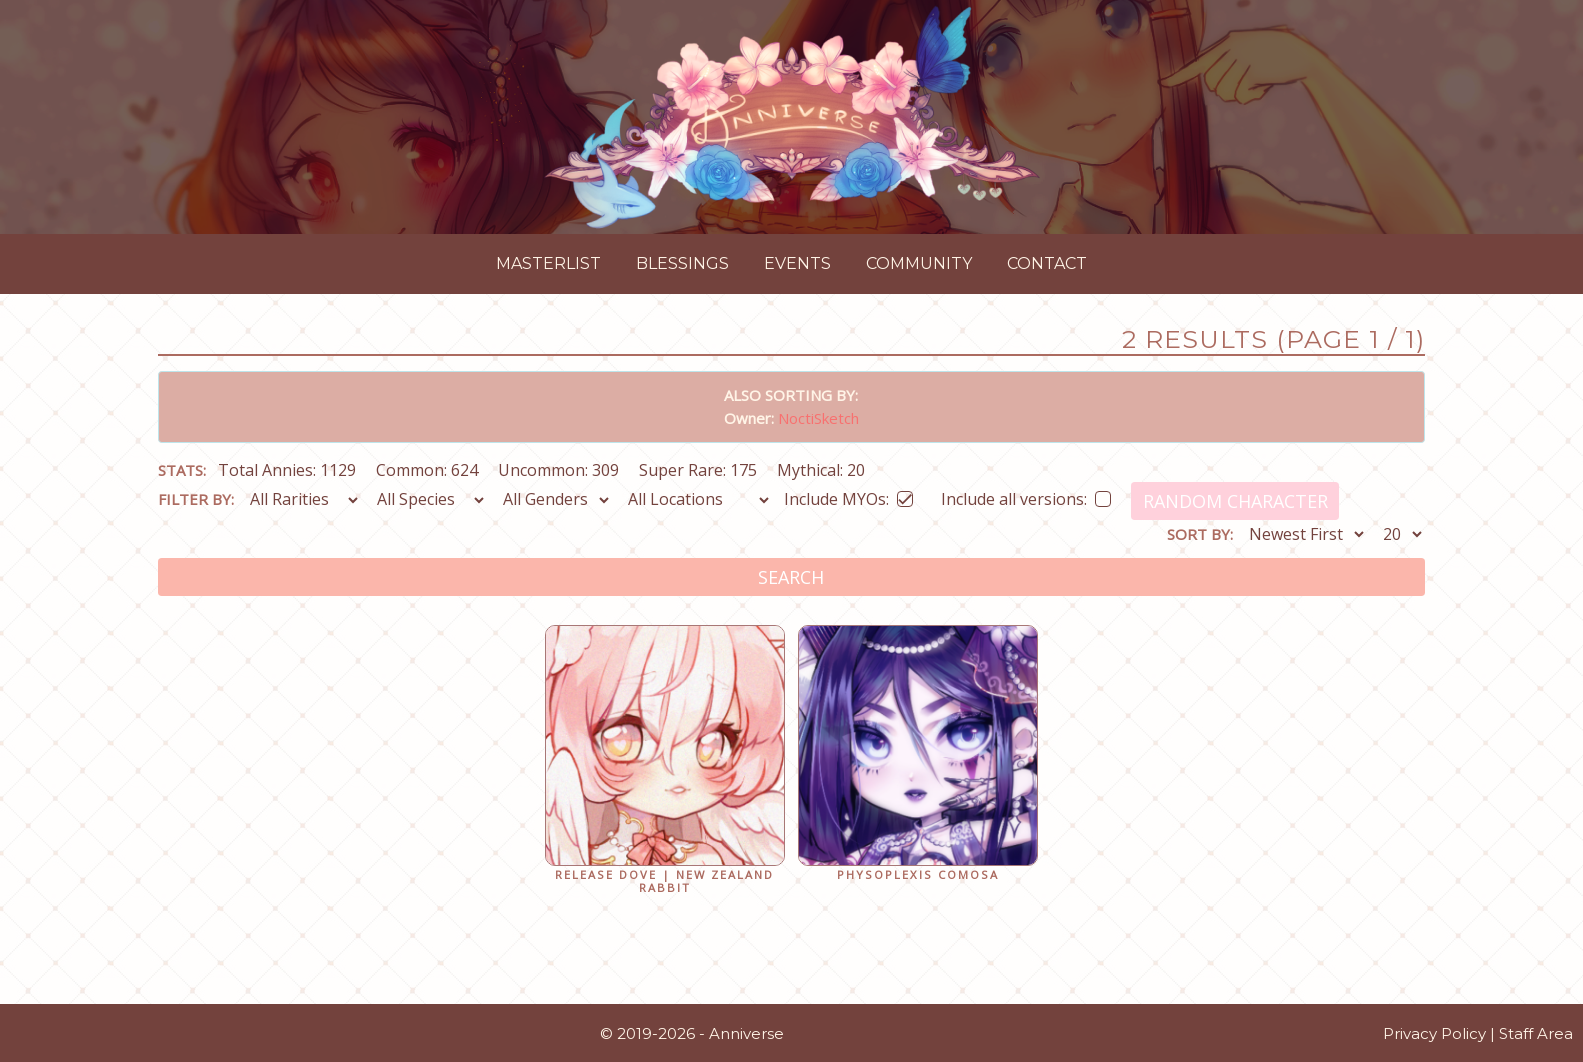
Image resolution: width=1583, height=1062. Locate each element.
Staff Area (1536, 1033)
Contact (1047, 263)
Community (919, 263)
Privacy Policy (1434, 1033)
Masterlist (548, 263)
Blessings (682, 263)
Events (797, 263)
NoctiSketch (818, 418)
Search (791, 577)
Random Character (1235, 501)
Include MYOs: (848, 495)
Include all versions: (1026, 495)
